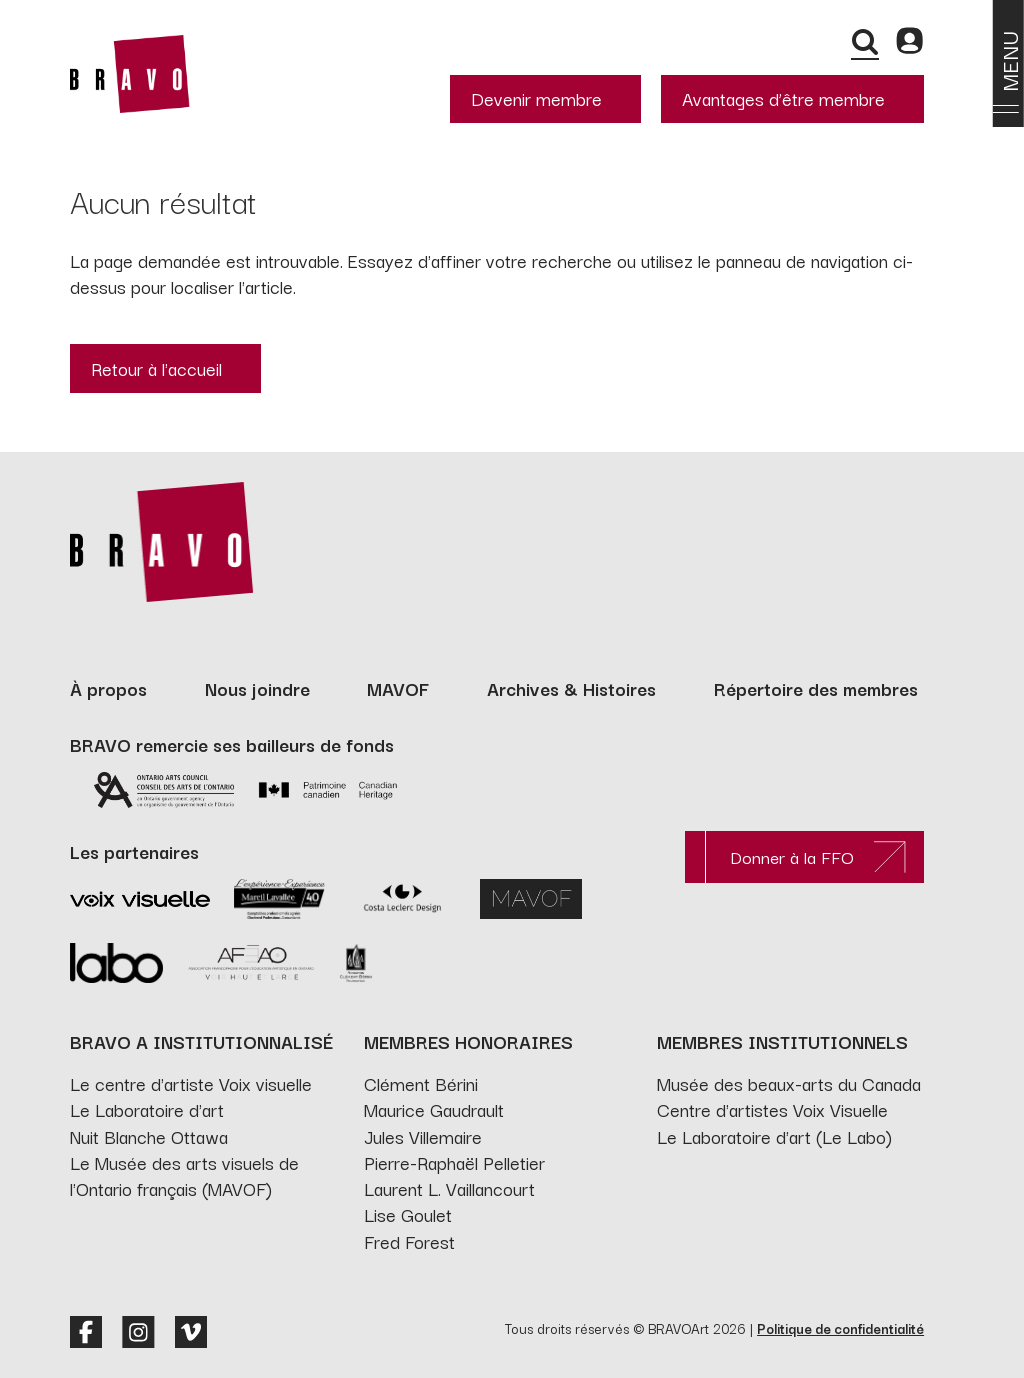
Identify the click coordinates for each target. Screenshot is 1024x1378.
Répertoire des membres (816, 688)
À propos (108, 688)
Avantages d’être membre (783, 98)
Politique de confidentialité (840, 1328)
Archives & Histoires (571, 688)
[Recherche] (865, 41)
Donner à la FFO (792, 856)
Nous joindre (257, 688)
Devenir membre (536, 98)
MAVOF (398, 688)
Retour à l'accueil (156, 368)
